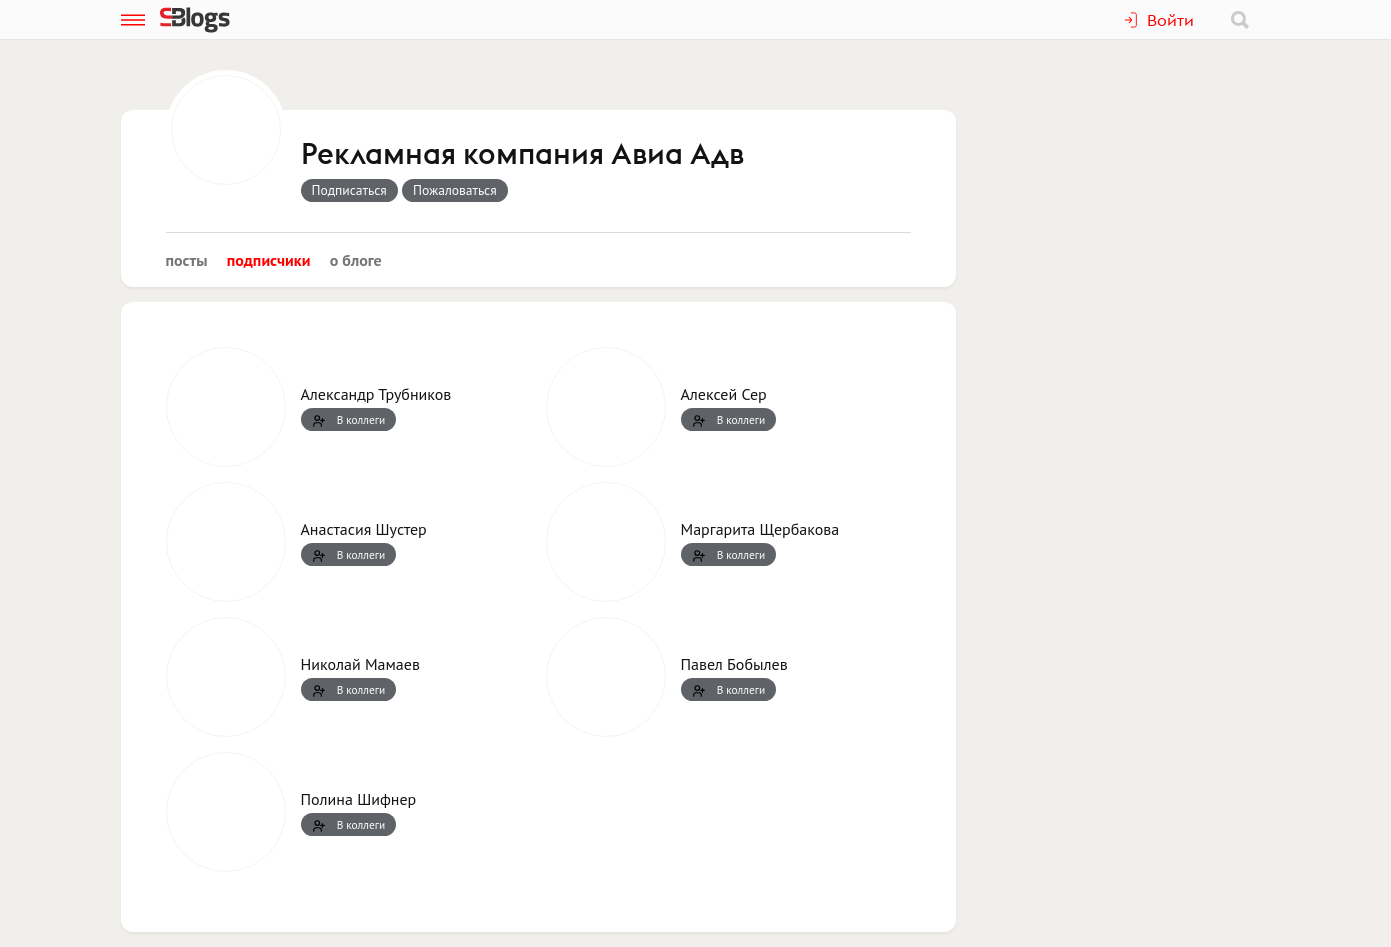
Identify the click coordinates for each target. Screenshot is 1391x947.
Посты (187, 260)
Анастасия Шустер (364, 529)
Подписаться (349, 190)
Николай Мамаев (360, 664)
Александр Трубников (376, 394)
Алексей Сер (724, 394)
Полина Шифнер (359, 799)
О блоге (356, 260)
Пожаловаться (455, 190)
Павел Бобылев (734, 664)
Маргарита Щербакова (760, 529)
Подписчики (269, 260)
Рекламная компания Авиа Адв (522, 155)
